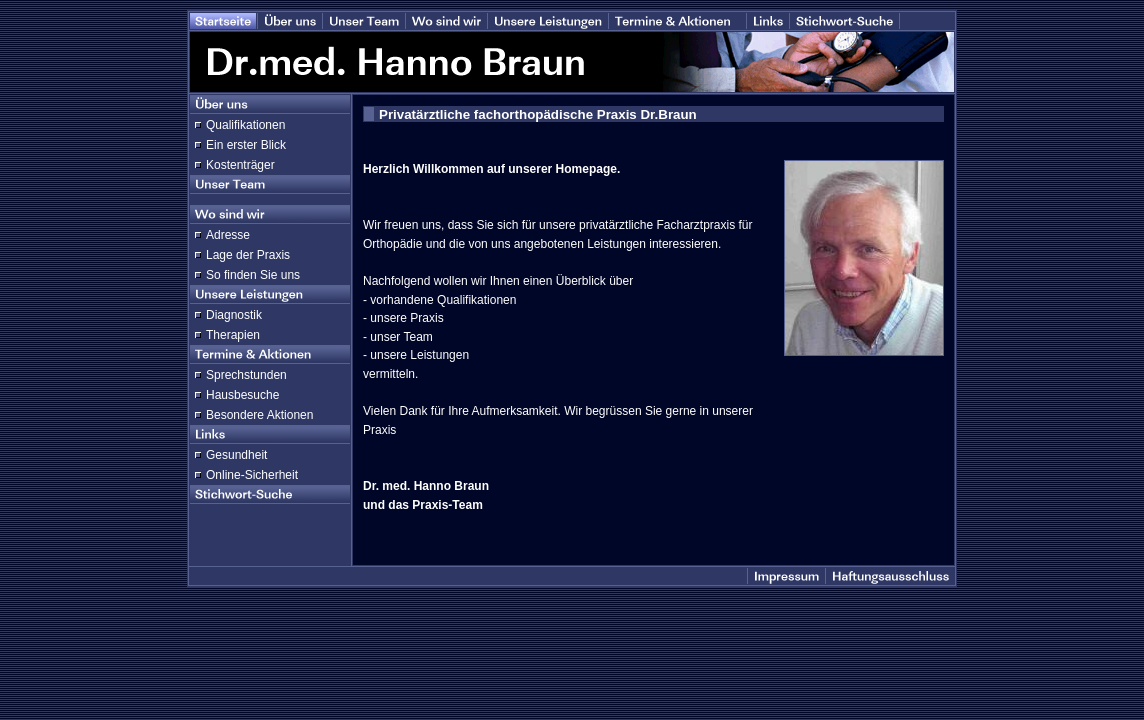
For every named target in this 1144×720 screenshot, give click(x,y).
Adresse (228, 235)
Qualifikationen (245, 125)
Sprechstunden (246, 375)
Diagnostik (234, 315)
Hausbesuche (242, 395)
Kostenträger (240, 165)
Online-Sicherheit (252, 475)
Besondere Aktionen (259, 415)
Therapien (233, 335)
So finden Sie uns (253, 275)
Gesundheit (236, 455)
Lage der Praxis (248, 255)
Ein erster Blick (246, 145)
